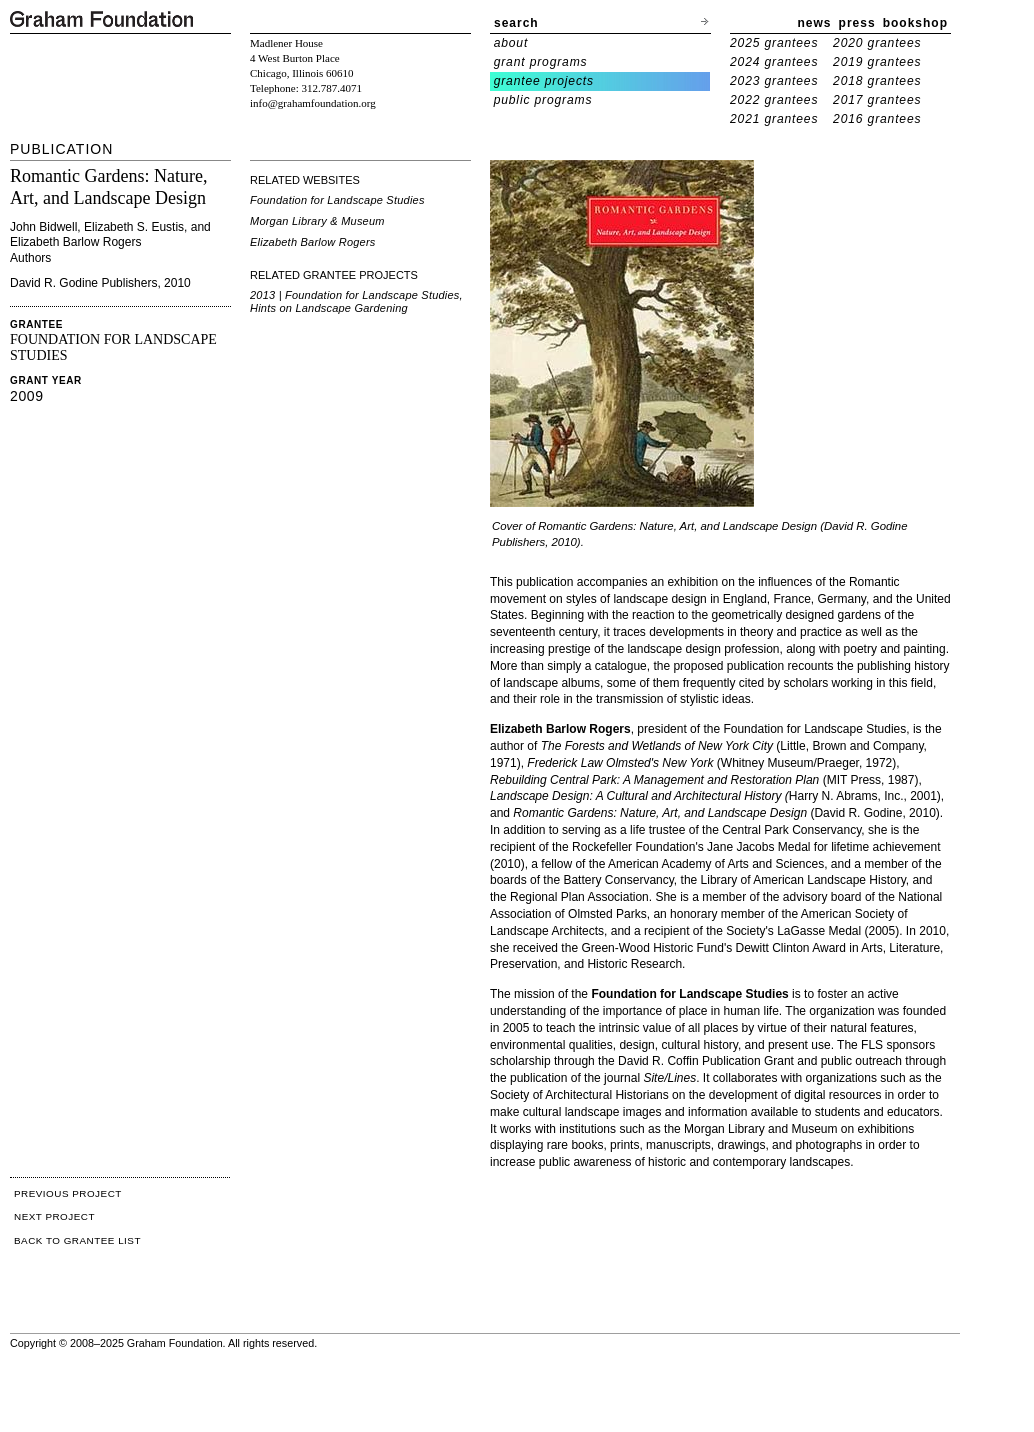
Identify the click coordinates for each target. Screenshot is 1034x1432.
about (511, 43)
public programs (543, 100)
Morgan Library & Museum (317, 221)
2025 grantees (774, 43)
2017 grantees (877, 100)
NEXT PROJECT (54, 1216)
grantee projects (544, 81)
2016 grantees (877, 119)
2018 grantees (877, 81)
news (815, 23)
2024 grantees (774, 62)
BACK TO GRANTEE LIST (77, 1240)
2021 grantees (774, 119)
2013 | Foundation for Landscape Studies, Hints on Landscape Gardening (356, 301)
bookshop (915, 23)
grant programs (541, 62)
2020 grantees (877, 43)
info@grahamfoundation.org (313, 103)
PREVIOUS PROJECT (68, 1193)
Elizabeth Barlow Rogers (313, 242)
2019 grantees (877, 62)
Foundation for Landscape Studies (337, 200)
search (516, 23)
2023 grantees (774, 81)
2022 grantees (774, 100)
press (857, 23)
